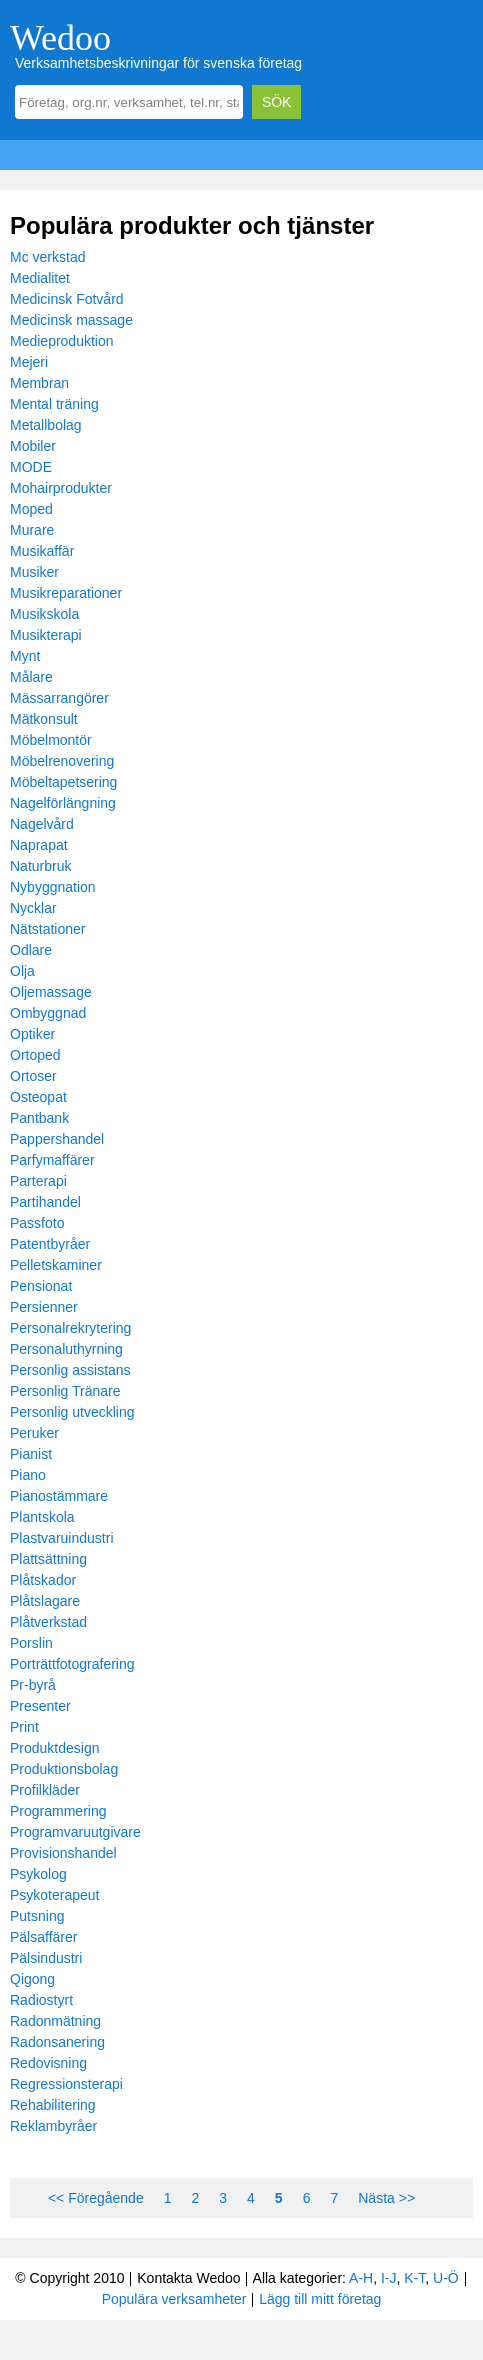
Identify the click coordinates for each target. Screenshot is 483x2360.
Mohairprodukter (61, 488)
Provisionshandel (63, 1853)
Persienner (44, 1307)
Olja (22, 971)
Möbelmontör (51, 740)
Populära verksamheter (174, 2299)
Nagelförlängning (63, 803)
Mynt (25, 656)
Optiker (32, 1034)
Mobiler (33, 446)
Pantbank (39, 1118)
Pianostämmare (59, 1496)
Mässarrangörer (59, 698)
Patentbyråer (50, 1244)
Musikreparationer (66, 593)
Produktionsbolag (64, 1769)
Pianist (31, 1454)
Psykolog (38, 1874)
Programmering (58, 1811)
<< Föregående (96, 2198)
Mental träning (54, 404)
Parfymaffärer (52, 1160)
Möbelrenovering (62, 761)
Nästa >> (386, 2198)
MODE (31, 467)
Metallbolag (46, 425)
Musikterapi (46, 635)
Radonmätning (55, 2021)
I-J (389, 2278)
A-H (361, 2278)
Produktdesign (55, 1748)
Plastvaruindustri (62, 1538)
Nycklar (33, 908)
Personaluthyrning (66, 1349)
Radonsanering (57, 2042)
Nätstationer (47, 929)
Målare (31, 677)
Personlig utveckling (72, 1412)
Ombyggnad (48, 1013)
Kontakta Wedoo (188, 2278)
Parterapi (38, 1181)
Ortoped (35, 1055)
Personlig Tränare (65, 1391)
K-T (414, 2278)
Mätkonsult (44, 719)
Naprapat (39, 845)
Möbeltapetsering (63, 782)
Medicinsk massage (71, 320)
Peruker (34, 1433)
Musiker (34, 572)
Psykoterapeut (55, 1895)
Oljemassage (51, 992)
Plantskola (42, 1517)
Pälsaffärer (43, 1937)
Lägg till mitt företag (320, 2299)
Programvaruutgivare (75, 1832)
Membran (39, 383)
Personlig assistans (70, 1370)
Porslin (31, 1643)
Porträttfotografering (72, 1664)
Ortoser (33, 1076)
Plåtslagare (45, 1601)
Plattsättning (48, 1559)
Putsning (37, 1916)
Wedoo (60, 38)
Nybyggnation (53, 887)
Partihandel (45, 1202)
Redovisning (48, 2063)
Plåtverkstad (48, 1622)
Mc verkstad (47, 257)
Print (24, 1727)
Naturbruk (40, 866)
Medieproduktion (62, 341)
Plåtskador (43, 1580)
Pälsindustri (46, 1958)
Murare (32, 530)
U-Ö (446, 2278)
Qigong (32, 1979)
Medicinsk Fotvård (67, 299)
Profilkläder (45, 1790)
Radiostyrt (41, 2000)
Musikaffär (42, 551)
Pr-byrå (33, 1685)
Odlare (31, 950)
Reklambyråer (53, 2126)
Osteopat (38, 1097)
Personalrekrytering (70, 1328)
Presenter (40, 1706)
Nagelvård (42, 824)
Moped (31, 509)
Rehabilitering (53, 2105)
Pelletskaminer (56, 1265)
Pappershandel (57, 1139)
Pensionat (41, 1286)
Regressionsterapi (66, 2084)
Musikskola (44, 614)
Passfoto (37, 1223)
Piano (28, 1475)
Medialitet (40, 278)
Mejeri (29, 362)
